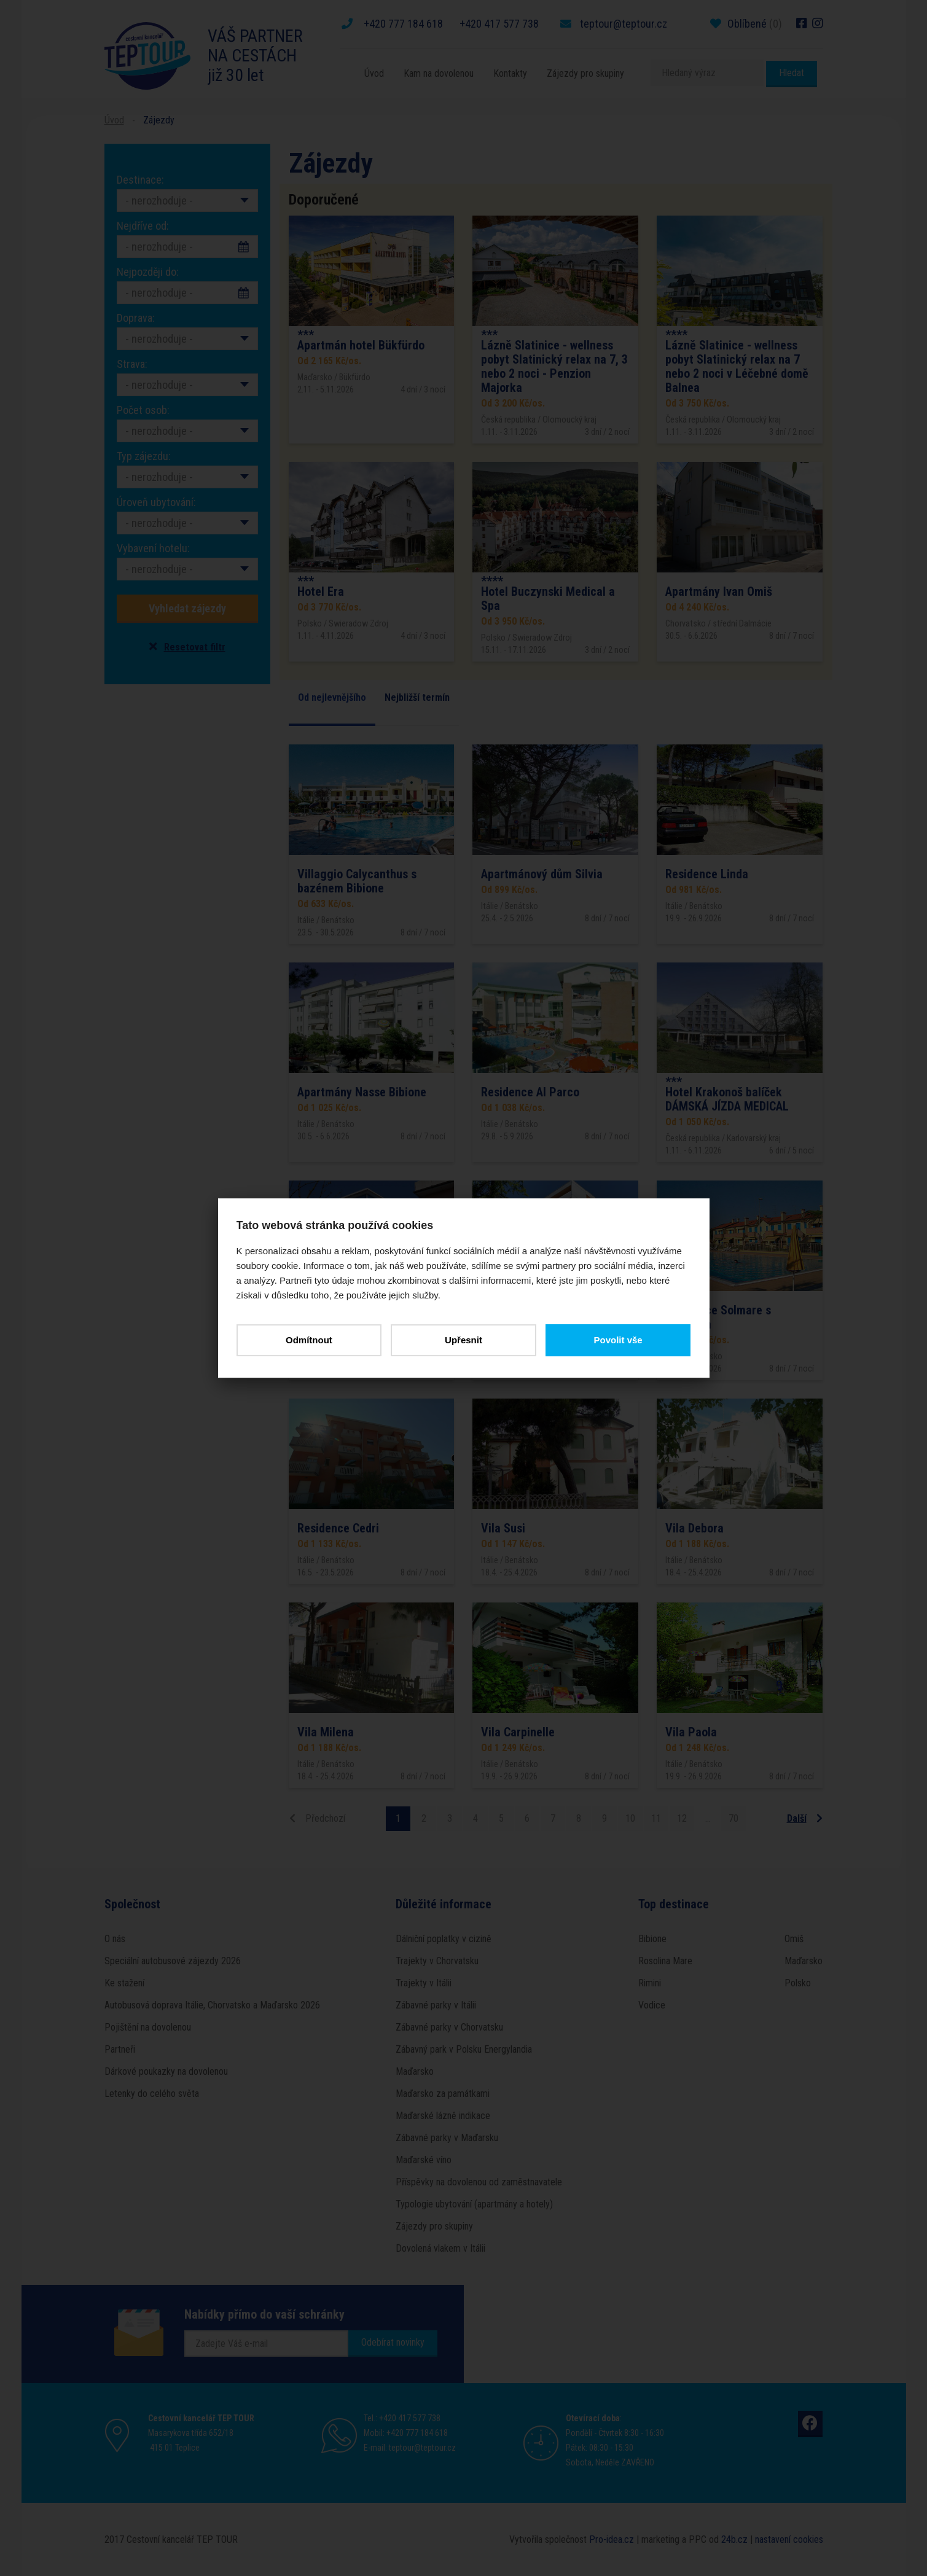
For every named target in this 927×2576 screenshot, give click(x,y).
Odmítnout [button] (309, 1340)
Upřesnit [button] (463, 1340)
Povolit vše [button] (617, 1340)
